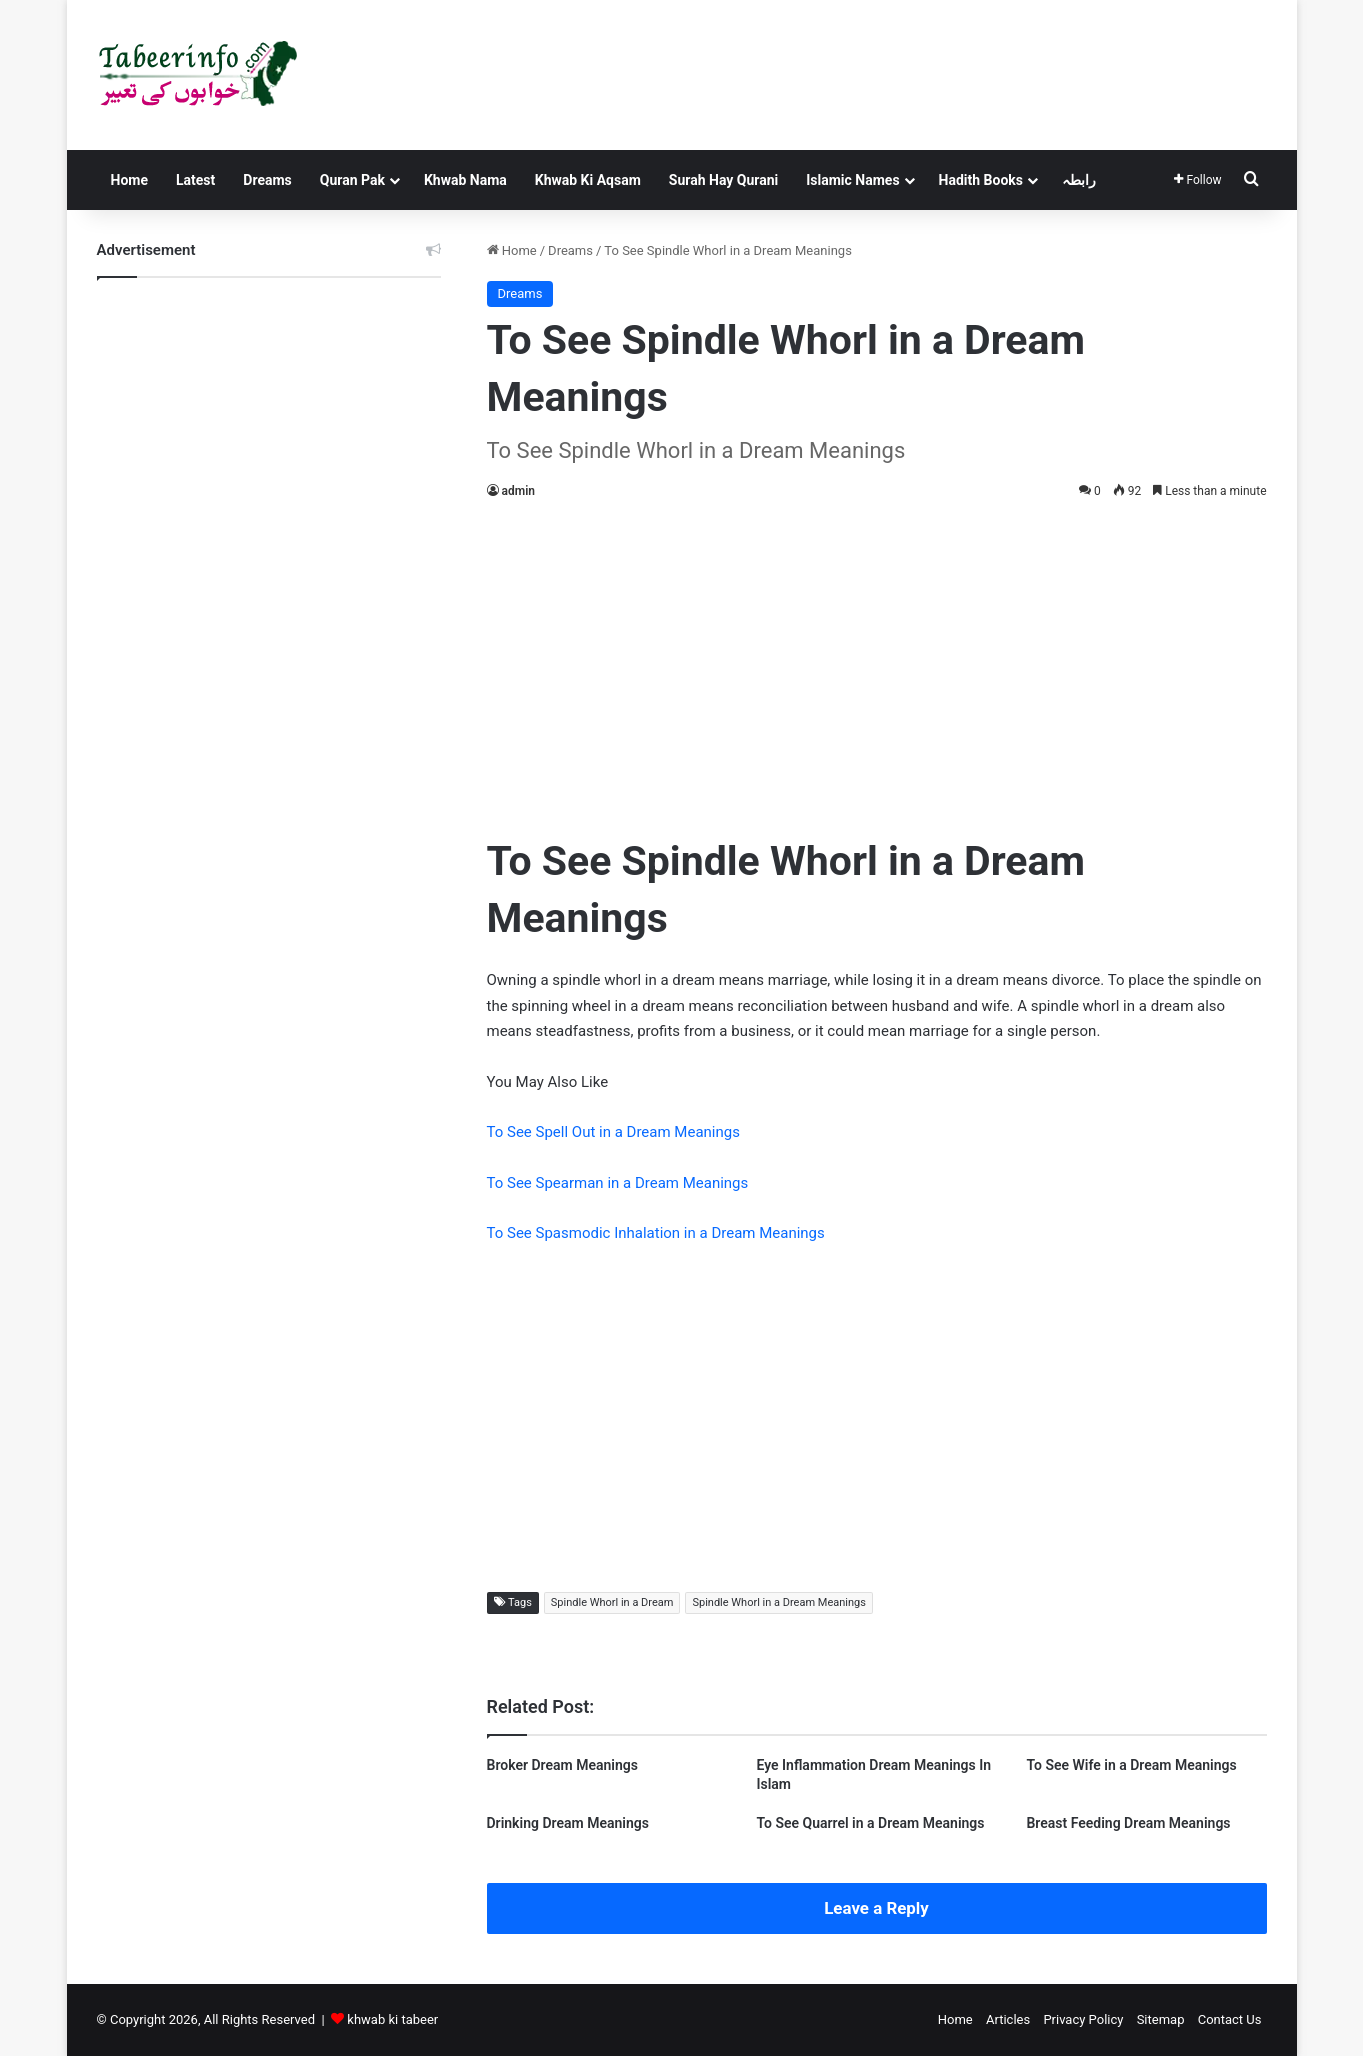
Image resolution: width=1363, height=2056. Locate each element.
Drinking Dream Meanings (568, 1823)
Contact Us (1230, 2019)
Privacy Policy (1083, 2019)
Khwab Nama (465, 180)
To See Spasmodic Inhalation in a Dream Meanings (656, 1233)
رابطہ (1079, 180)
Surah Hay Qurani (723, 180)
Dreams (267, 180)
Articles (1008, 2019)
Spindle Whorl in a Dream (612, 1602)
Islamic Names (852, 180)
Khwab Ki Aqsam (588, 180)
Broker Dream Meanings (562, 1765)
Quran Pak (352, 180)
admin (518, 491)
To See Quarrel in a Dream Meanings (870, 1823)
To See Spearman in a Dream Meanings (618, 1183)
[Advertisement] (877, 663)
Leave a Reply (876, 1908)
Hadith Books (981, 180)
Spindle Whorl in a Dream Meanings (778, 1602)
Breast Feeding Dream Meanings (1128, 1823)
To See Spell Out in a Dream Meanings (613, 1132)
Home (129, 180)
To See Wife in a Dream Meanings (1131, 1765)
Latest (195, 180)
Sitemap (1161, 2019)
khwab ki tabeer (392, 2019)
